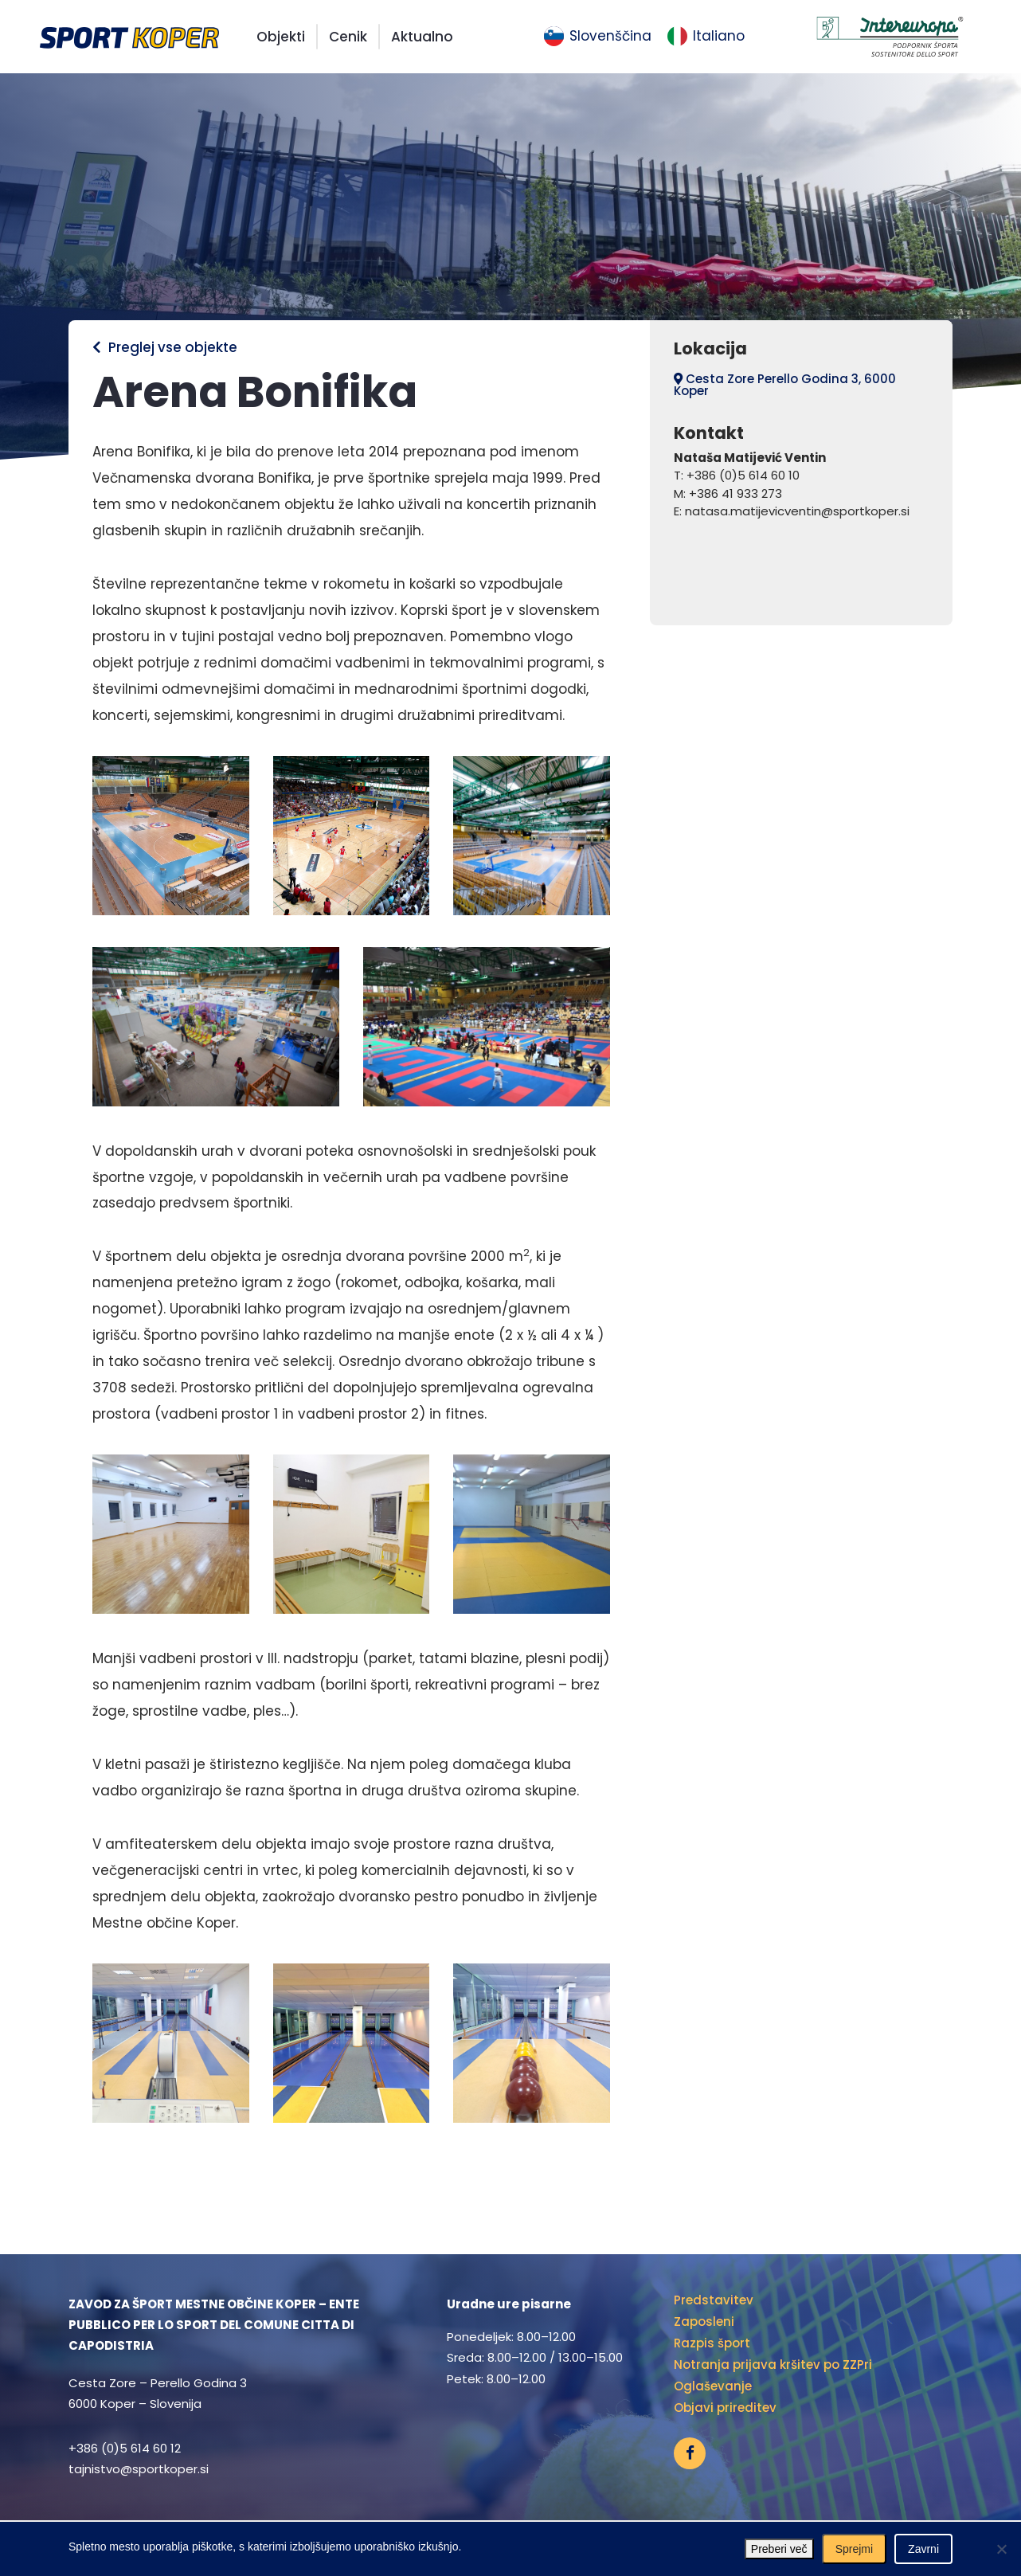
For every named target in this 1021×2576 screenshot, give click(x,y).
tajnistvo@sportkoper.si (138, 2469)
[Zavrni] (1001, 2549)
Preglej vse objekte (164, 347)
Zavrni (923, 2549)
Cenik (348, 36)
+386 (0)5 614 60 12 (124, 2448)
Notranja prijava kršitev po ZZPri (773, 2364)
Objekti (280, 36)
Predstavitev (713, 2300)
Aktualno (422, 36)
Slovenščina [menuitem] (610, 35)
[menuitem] (597, 36)
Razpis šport (712, 2343)
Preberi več (779, 2549)
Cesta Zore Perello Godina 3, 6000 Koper (785, 385)
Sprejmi (854, 2549)
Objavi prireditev (725, 2407)
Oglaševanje (713, 2386)
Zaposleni (704, 2321)
